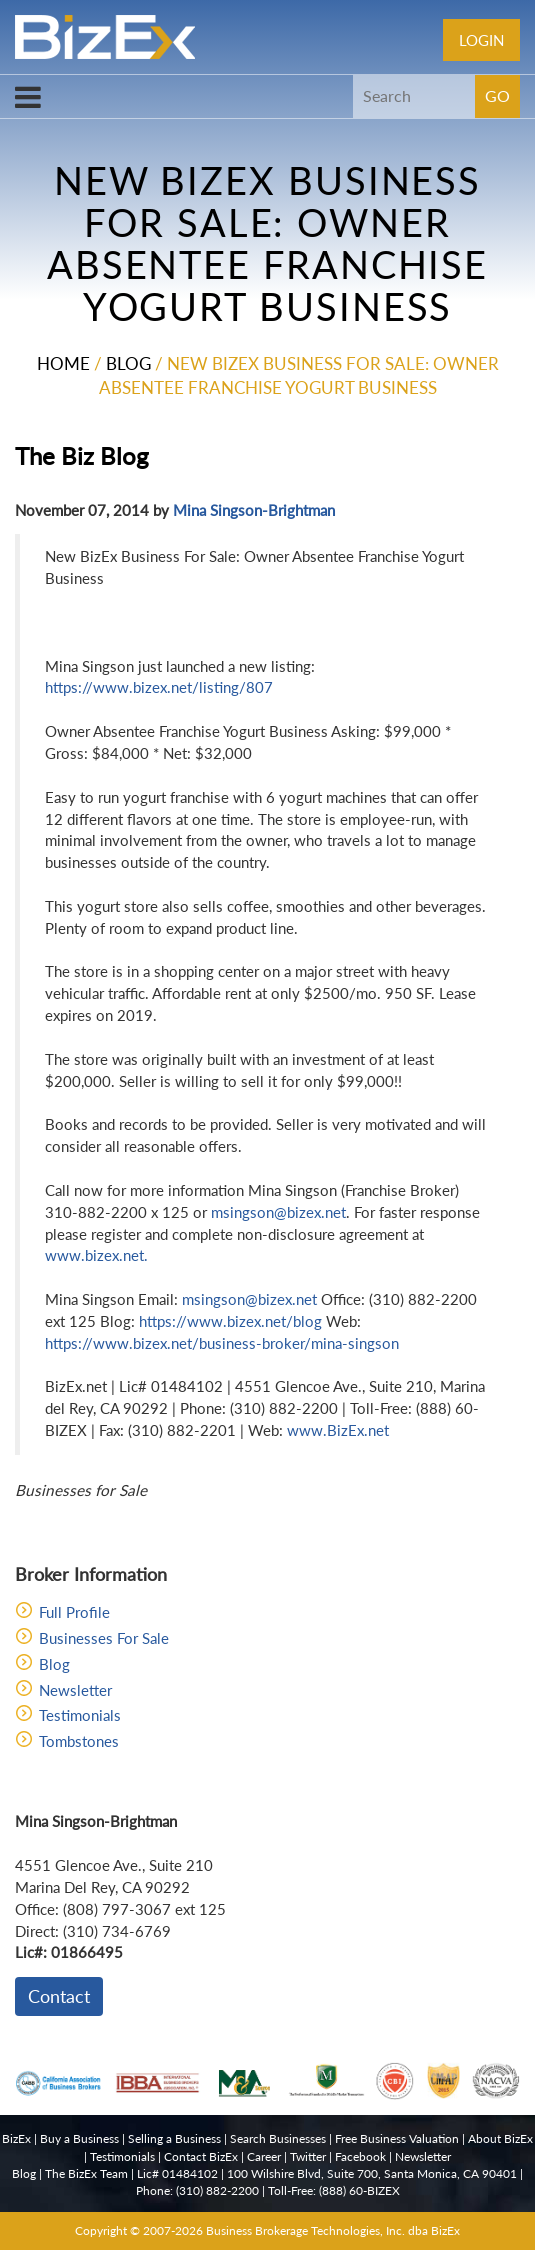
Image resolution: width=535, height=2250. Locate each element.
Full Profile (74, 1612)
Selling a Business (174, 2138)
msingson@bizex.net (278, 1212)
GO (497, 95)
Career (264, 2156)
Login (481, 40)
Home (63, 363)
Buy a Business (79, 2138)
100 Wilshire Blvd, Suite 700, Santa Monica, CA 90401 (372, 2173)
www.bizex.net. (96, 1255)
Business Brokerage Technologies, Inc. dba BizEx (333, 2230)
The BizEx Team (86, 2173)
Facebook (360, 2156)
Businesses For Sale (104, 1638)
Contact (59, 1996)
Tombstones (79, 1741)
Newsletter (75, 1690)
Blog (128, 363)
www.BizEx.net (338, 1430)
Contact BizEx (201, 2156)
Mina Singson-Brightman (254, 510)
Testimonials (80, 1715)
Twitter (308, 2156)
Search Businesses (278, 2138)
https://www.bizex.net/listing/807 (159, 687)
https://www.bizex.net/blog (230, 1321)
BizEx (16, 2138)
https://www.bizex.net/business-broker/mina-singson (222, 1343)
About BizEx (500, 2138)
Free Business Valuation (397, 2138)
